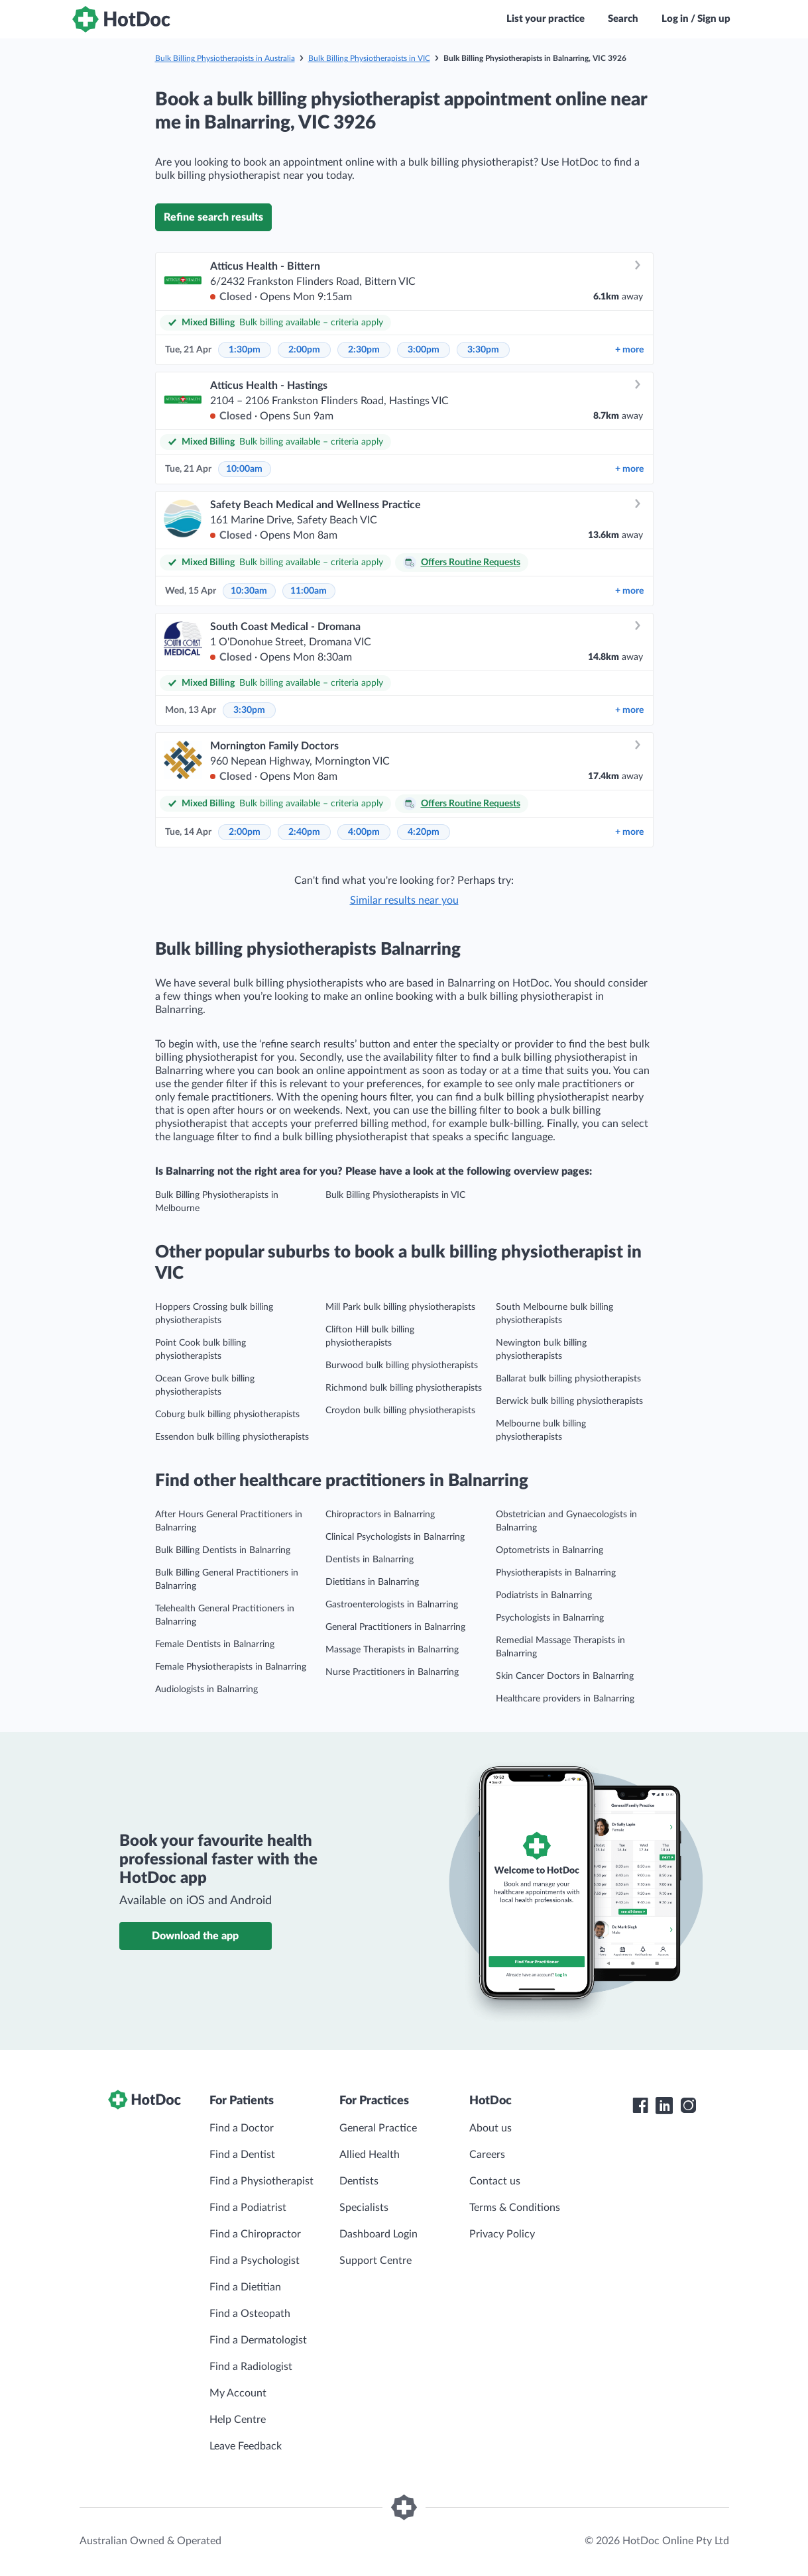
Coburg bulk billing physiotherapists (227, 1414)
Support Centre (375, 2260)
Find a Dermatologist (258, 2340)
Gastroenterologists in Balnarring (391, 1604)
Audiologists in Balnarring (206, 1689)
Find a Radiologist (250, 2366)
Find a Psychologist (254, 2260)
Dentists (358, 2181)
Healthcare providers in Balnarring (565, 1698)
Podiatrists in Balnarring (544, 1595)
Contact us (494, 2181)
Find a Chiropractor (255, 2234)
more (629, 349)
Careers (487, 2154)
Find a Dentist (242, 2154)
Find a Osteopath (249, 2313)
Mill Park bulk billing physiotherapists (400, 1307)
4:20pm (423, 832)
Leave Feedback (245, 2446)
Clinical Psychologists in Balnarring (395, 1537)
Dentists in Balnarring (369, 1559)
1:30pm (244, 349)
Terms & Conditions (514, 2207)
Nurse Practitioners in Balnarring (392, 1672)
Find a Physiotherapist (261, 2181)
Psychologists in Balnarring (550, 1618)
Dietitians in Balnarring (372, 1582)
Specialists (363, 2207)
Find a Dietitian (245, 2287)
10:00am (244, 469)
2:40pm (304, 832)
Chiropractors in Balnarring (380, 1514)
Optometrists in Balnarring (549, 1550)
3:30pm (483, 349)
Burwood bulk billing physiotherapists (401, 1365)
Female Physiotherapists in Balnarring (230, 1667)
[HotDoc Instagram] (688, 2105)
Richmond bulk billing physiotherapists (403, 1388)
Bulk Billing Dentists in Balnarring (222, 1550)
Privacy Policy (502, 2234)
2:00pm (304, 349)
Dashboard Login (378, 2234)
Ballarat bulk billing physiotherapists (568, 1378)
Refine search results (213, 217)
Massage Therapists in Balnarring (392, 1649)
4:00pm (364, 832)
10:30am (249, 591)
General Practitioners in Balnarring (395, 1627)
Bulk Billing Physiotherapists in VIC (369, 58)
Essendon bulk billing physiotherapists (232, 1437)
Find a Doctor (241, 2128)
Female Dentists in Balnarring (214, 1644)
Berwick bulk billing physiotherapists (569, 1401)
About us (490, 2128)
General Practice (378, 2128)
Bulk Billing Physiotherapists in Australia (225, 58)
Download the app (195, 1936)
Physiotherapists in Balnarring (556, 1573)
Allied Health (369, 2154)
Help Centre (237, 2419)
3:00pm (423, 349)
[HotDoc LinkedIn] (664, 2105)
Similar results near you (404, 900)
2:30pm (364, 349)
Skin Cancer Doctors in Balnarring (565, 1676)
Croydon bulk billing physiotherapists (400, 1410)
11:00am (308, 591)
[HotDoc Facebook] (640, 2105)
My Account (237, 2393)
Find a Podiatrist (247, 2207)
